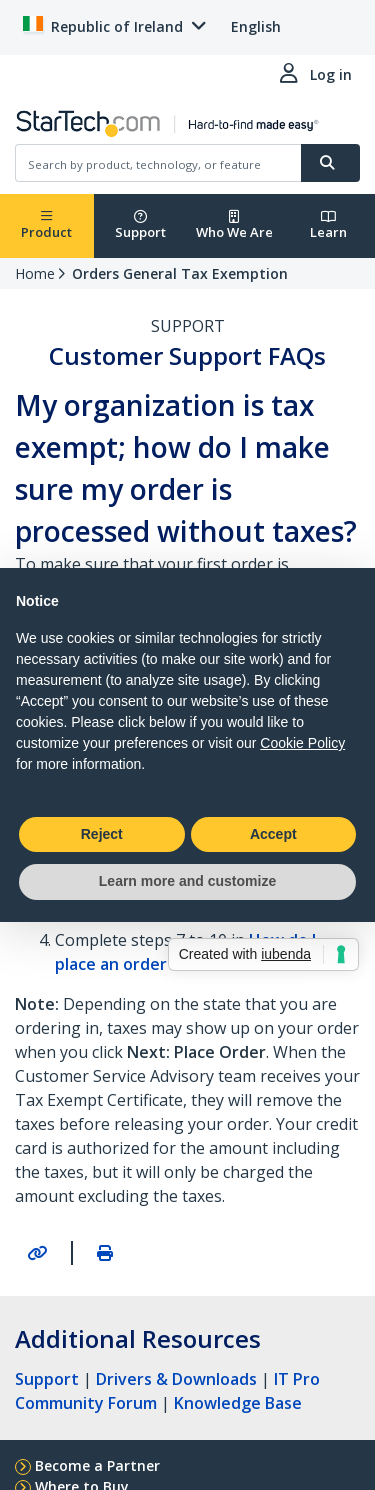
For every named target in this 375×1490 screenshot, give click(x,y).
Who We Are (234, 225)
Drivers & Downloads (176, 1379)
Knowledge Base (238, 1403)
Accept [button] (273, 834)
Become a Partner (97, 1465)
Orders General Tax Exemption (180, 273)
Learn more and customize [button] (187, 881)
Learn (328, 225)
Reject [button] (102, 834)
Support (140, 225)
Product (46, 225)
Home (35, 273)
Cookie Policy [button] (302, 743)
